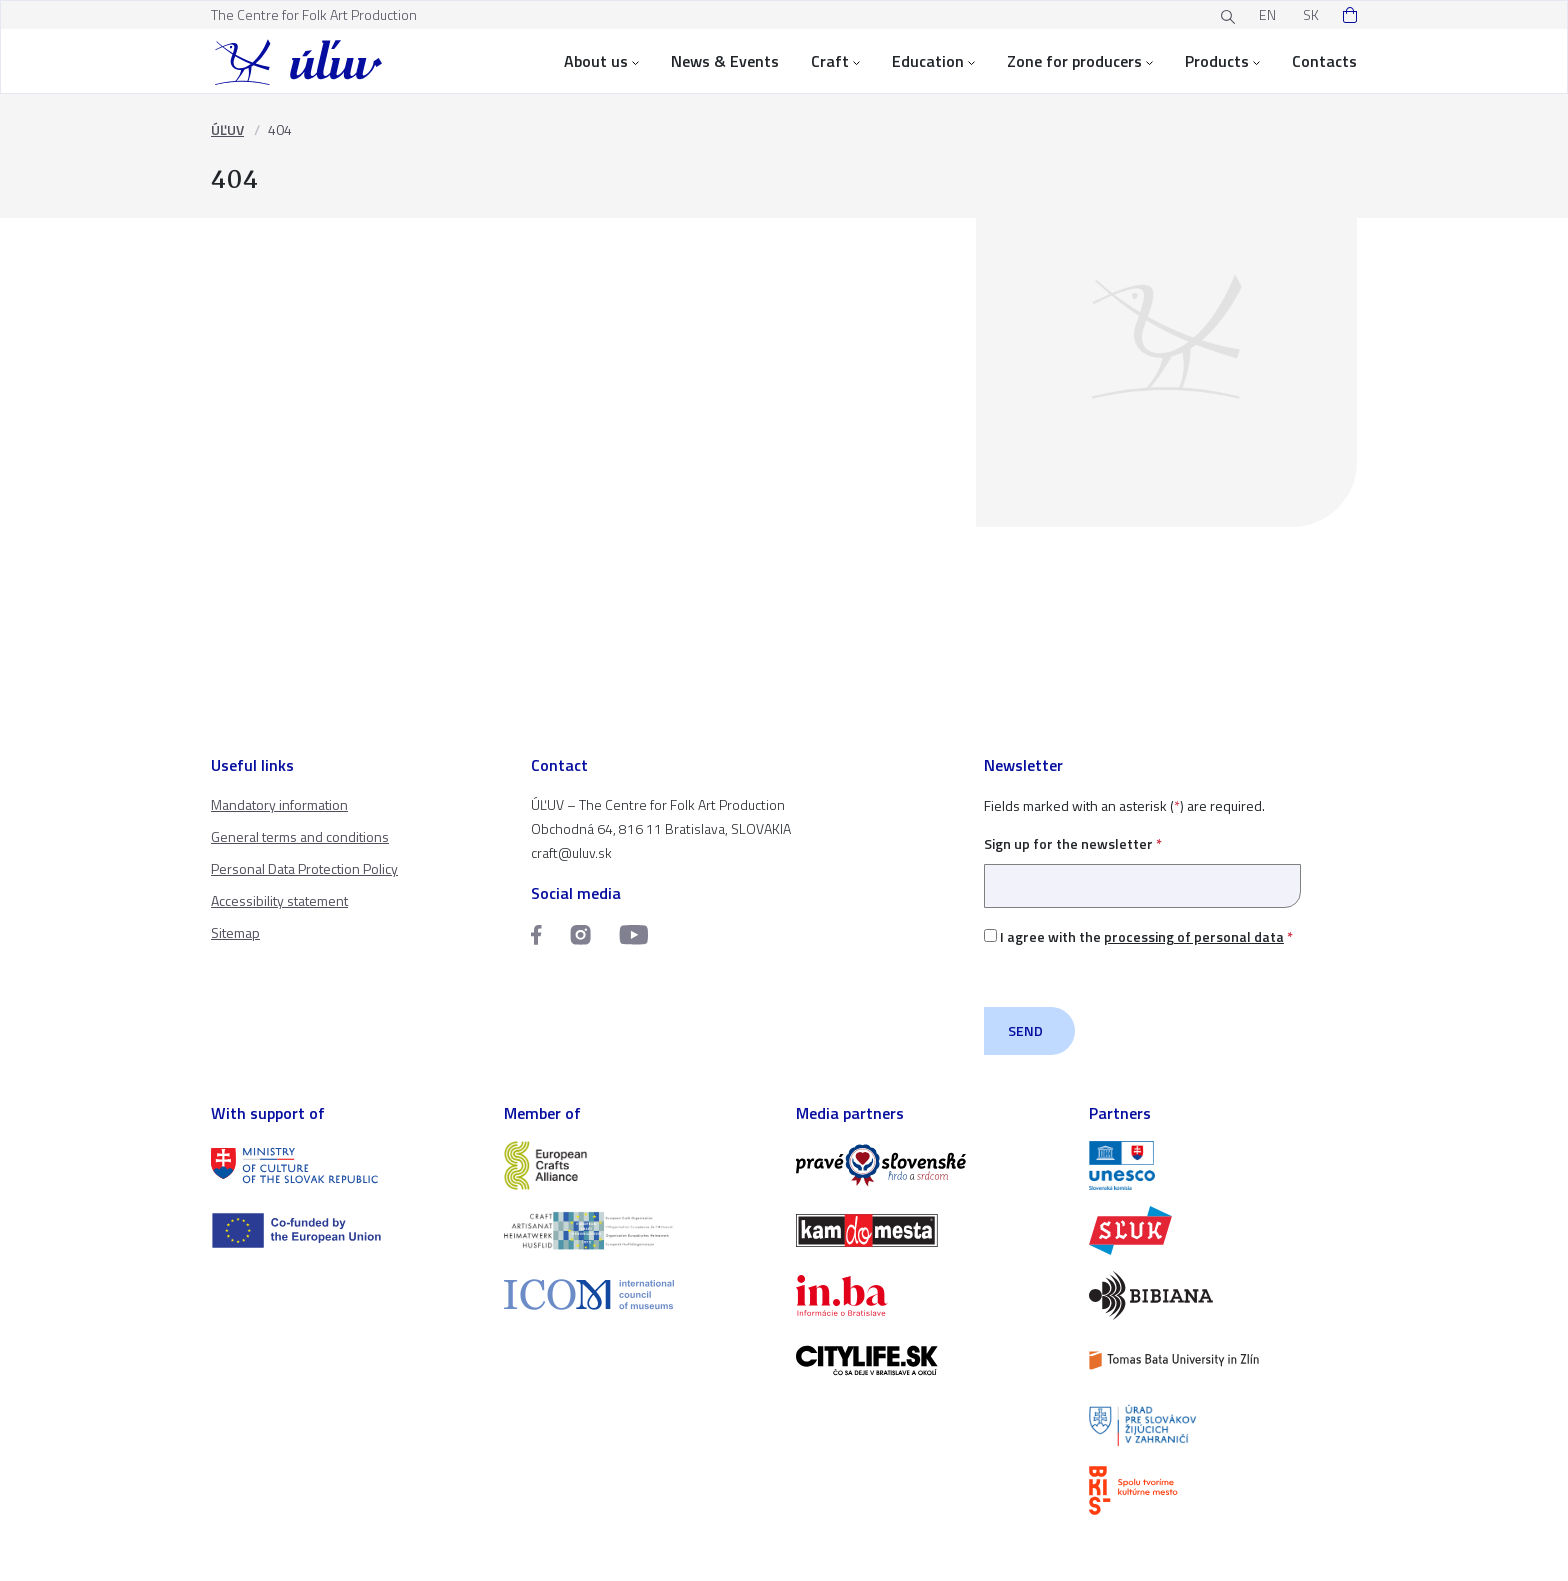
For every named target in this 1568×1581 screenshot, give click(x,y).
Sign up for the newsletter (1142, 864)
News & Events (725, 61)
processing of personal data (1194, 936)
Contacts (1324, 61)
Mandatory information (279, 804)
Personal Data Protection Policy (304, 868)
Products (1222, 61)
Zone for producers (1080, 61)
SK (1311, 14)
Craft (835, 61)
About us (601, 61)
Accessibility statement (279, 900)
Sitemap (235, 932)
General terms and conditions (300, 836)
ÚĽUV (227, 129)
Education (933, 61)
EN (1267, 14)
